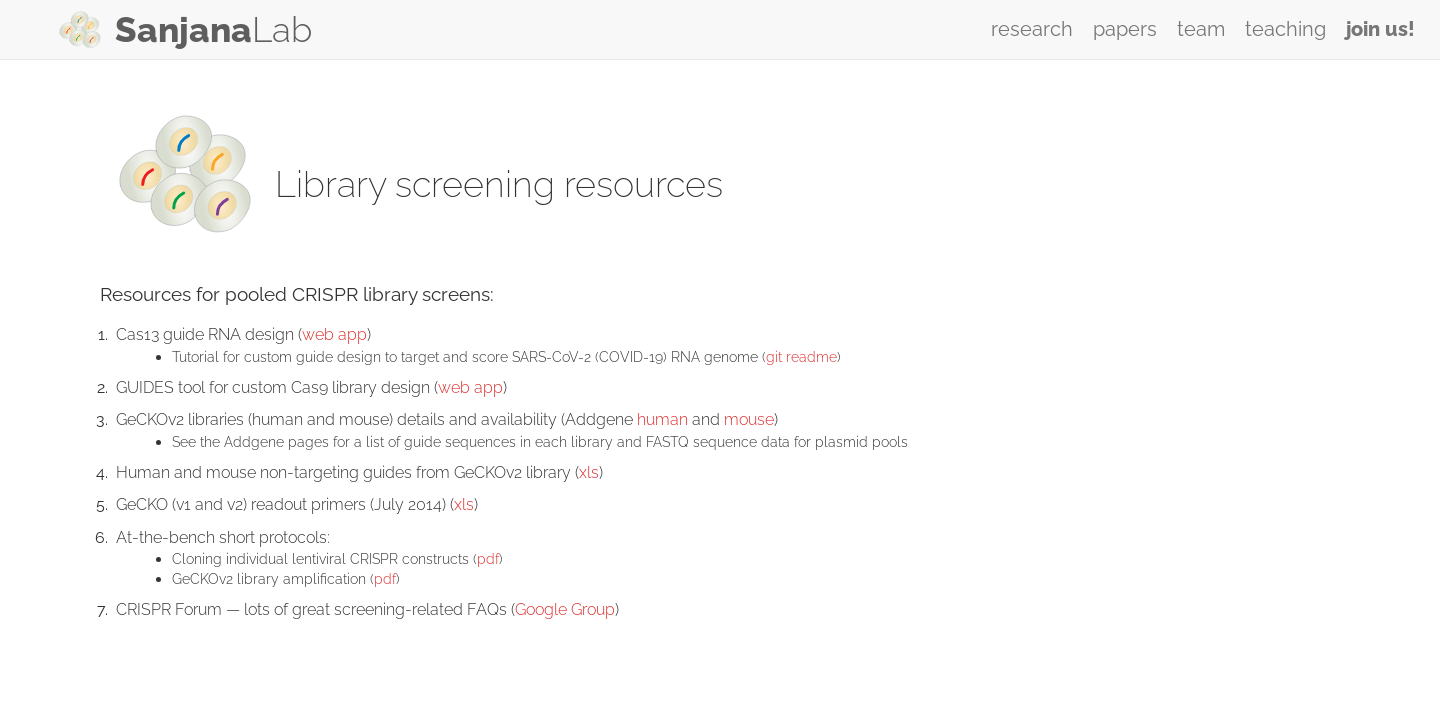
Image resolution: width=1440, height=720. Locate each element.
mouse (749, 419)
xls (589, 472)
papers (1125, 29)
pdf (488, 558)
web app (334, 334)
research (1032, 29)
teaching (1285, 29)
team (1201, 29)
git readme (801, 356)
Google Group (565, 609)
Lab (213, 29)
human (662, 419)
